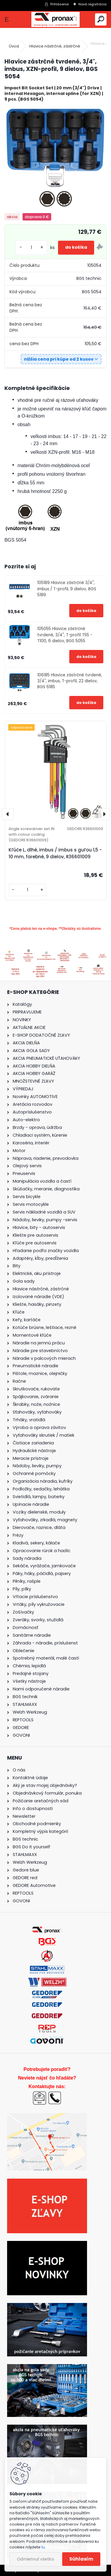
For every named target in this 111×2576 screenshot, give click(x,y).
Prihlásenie (59, 4)
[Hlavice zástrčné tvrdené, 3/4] (55, 158)
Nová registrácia (92, 4)
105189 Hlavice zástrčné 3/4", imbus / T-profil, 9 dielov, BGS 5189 (66, 589)
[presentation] (8, 814)
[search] (100, 19)
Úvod (14, 46)
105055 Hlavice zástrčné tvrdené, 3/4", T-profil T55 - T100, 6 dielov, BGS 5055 (64, 635)
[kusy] (31, 247)
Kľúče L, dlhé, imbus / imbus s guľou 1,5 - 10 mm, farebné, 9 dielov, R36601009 (55, 853)
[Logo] (55, 19)
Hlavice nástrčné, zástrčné (54, 46)
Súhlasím (81, 2559)
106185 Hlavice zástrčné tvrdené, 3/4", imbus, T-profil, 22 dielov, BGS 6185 (69, 681)
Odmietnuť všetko (35, 2559)
